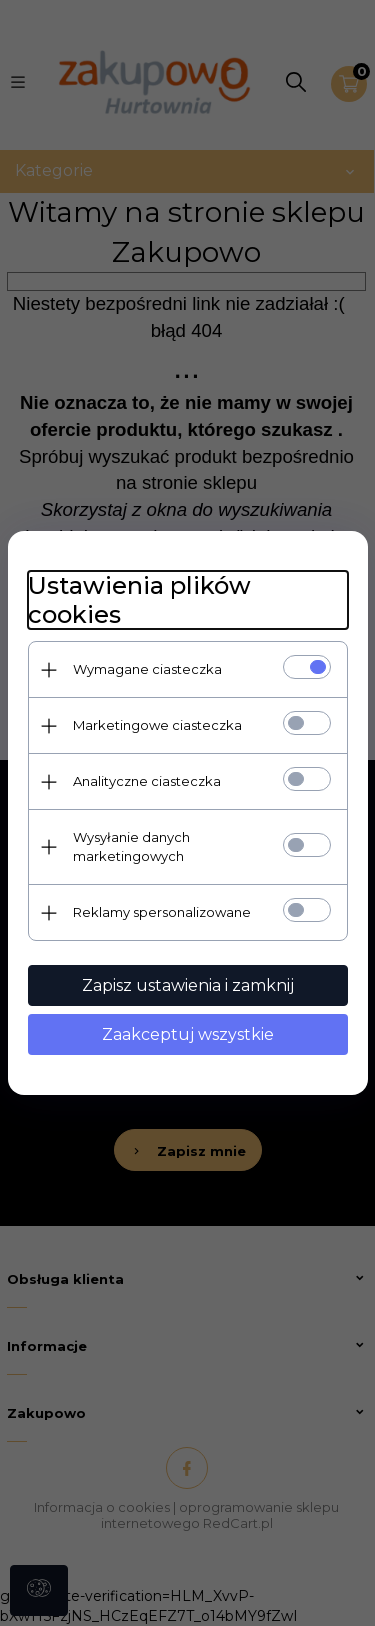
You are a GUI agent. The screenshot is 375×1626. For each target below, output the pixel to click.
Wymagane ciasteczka (147, 669)
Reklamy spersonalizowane (162, 912)
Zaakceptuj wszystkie (188, 1034)
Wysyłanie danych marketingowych (131, 846)
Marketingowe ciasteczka (157, 725)
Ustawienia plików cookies (139, 600)
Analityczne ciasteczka (147, 781)
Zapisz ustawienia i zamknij (188, 985)
